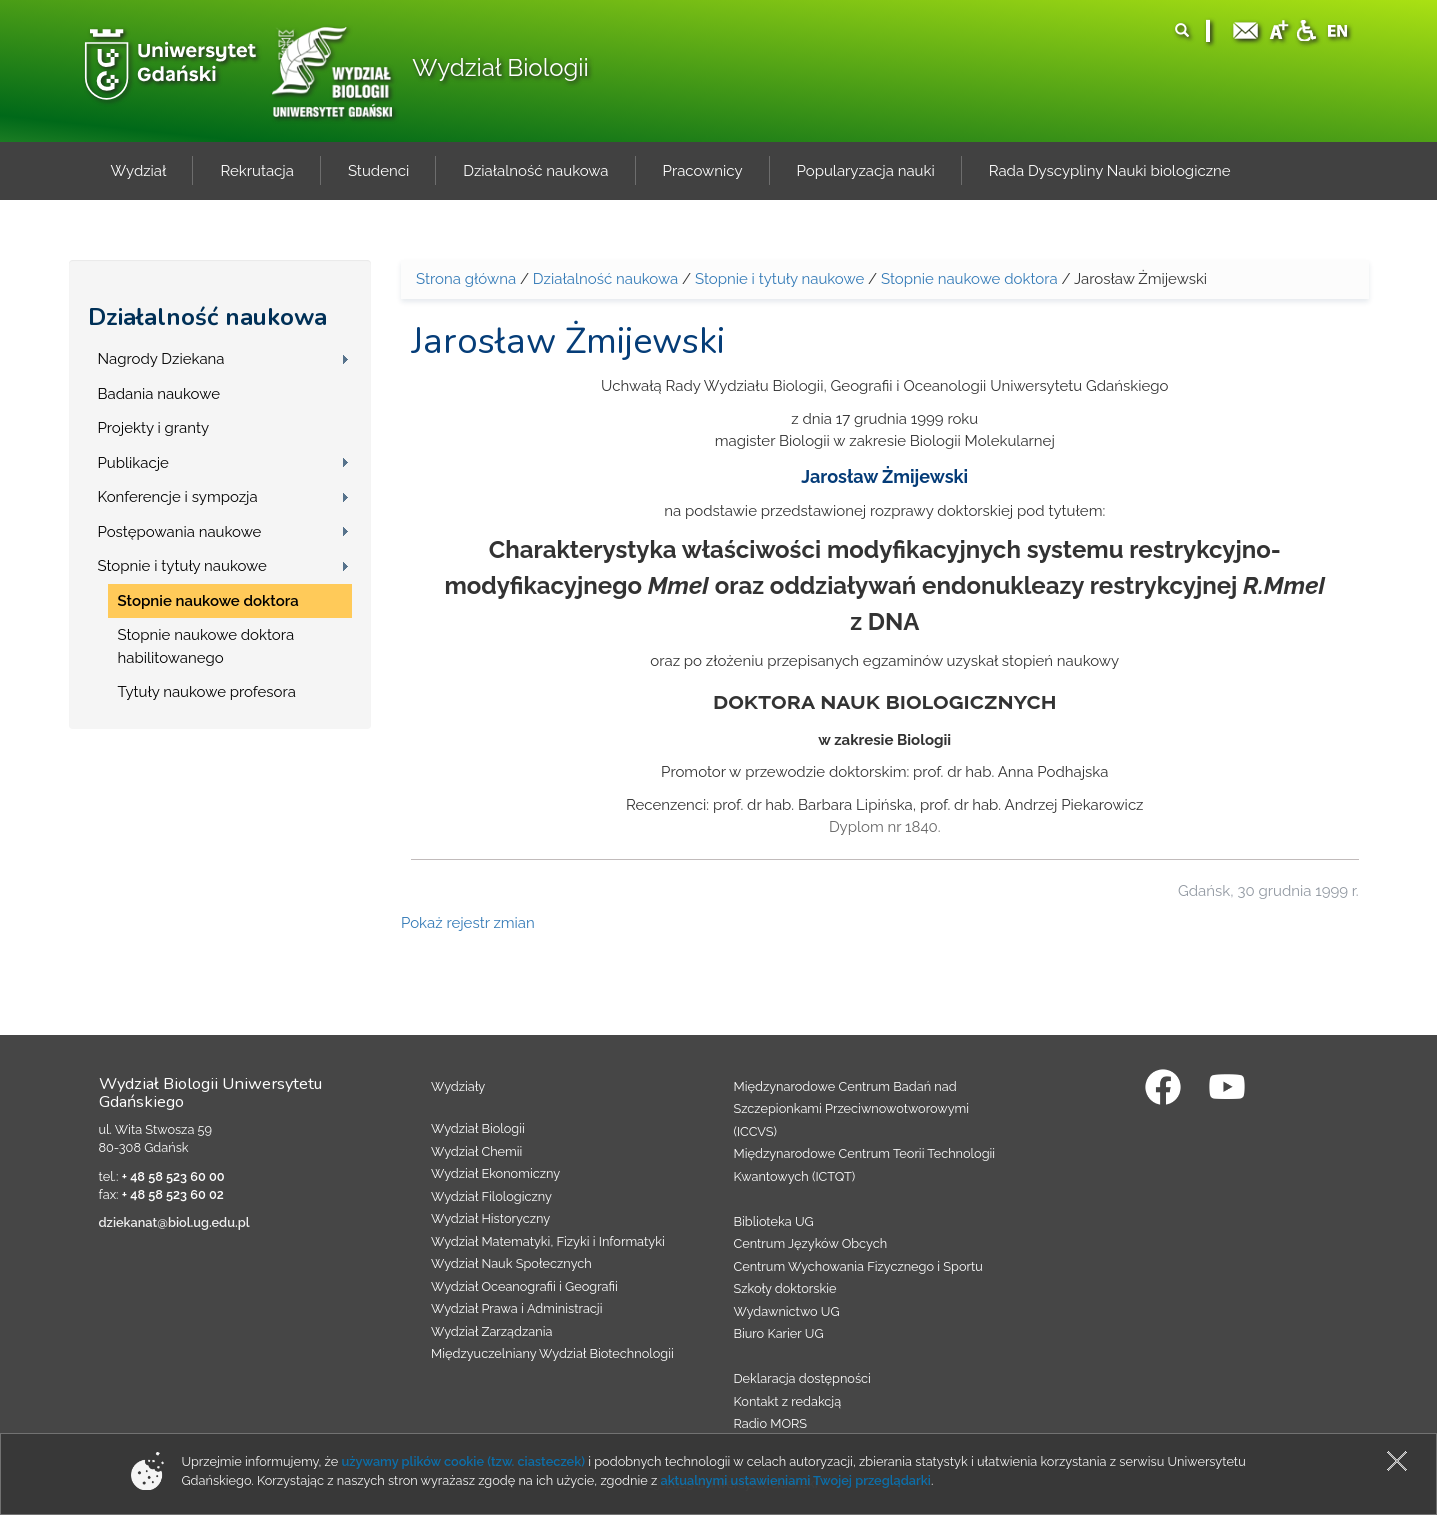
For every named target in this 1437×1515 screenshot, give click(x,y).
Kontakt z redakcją (788, 1401)
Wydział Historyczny (490, 1218)
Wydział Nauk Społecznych (511, 1263)
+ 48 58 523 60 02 (173, 1194)
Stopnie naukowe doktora (208, 601)
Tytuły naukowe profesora (207, 692)
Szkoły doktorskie (785, 1288)
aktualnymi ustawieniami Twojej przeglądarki (795, 1480)
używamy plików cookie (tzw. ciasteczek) (463, 1461)
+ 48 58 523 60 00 (173, 1176)
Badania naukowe (159, 394)
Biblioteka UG (774, 1221)
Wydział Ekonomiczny (495, 1173)
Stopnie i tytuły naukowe (182, 566)
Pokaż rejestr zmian (468, 923)
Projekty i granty (154, 428)
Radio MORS (771, 1423)
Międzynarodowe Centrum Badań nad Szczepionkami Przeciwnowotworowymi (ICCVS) (852, 1109)
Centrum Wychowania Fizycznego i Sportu (858, 1266)
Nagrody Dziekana (161, 359)
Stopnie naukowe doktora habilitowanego (206, 646)
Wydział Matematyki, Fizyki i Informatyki (548, 1241)
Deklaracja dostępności (802, 1378)
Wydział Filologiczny (491, 1196)
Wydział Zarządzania (491, 1331)
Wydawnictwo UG (787, 1311)
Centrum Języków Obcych (811, 1243)
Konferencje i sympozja (178, 497)
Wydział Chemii (476, 1151)
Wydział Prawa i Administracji (517, 1308)
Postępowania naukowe (180, 532)
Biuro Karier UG (779, 1333)
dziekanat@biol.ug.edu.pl (174, 1222)
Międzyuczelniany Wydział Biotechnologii (552, 1353)
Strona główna (466, 279)
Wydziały (458, 1086)
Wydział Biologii (500, 67)
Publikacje (133, 463)
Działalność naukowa (207, 317)
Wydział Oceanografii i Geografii (524, 1286)
